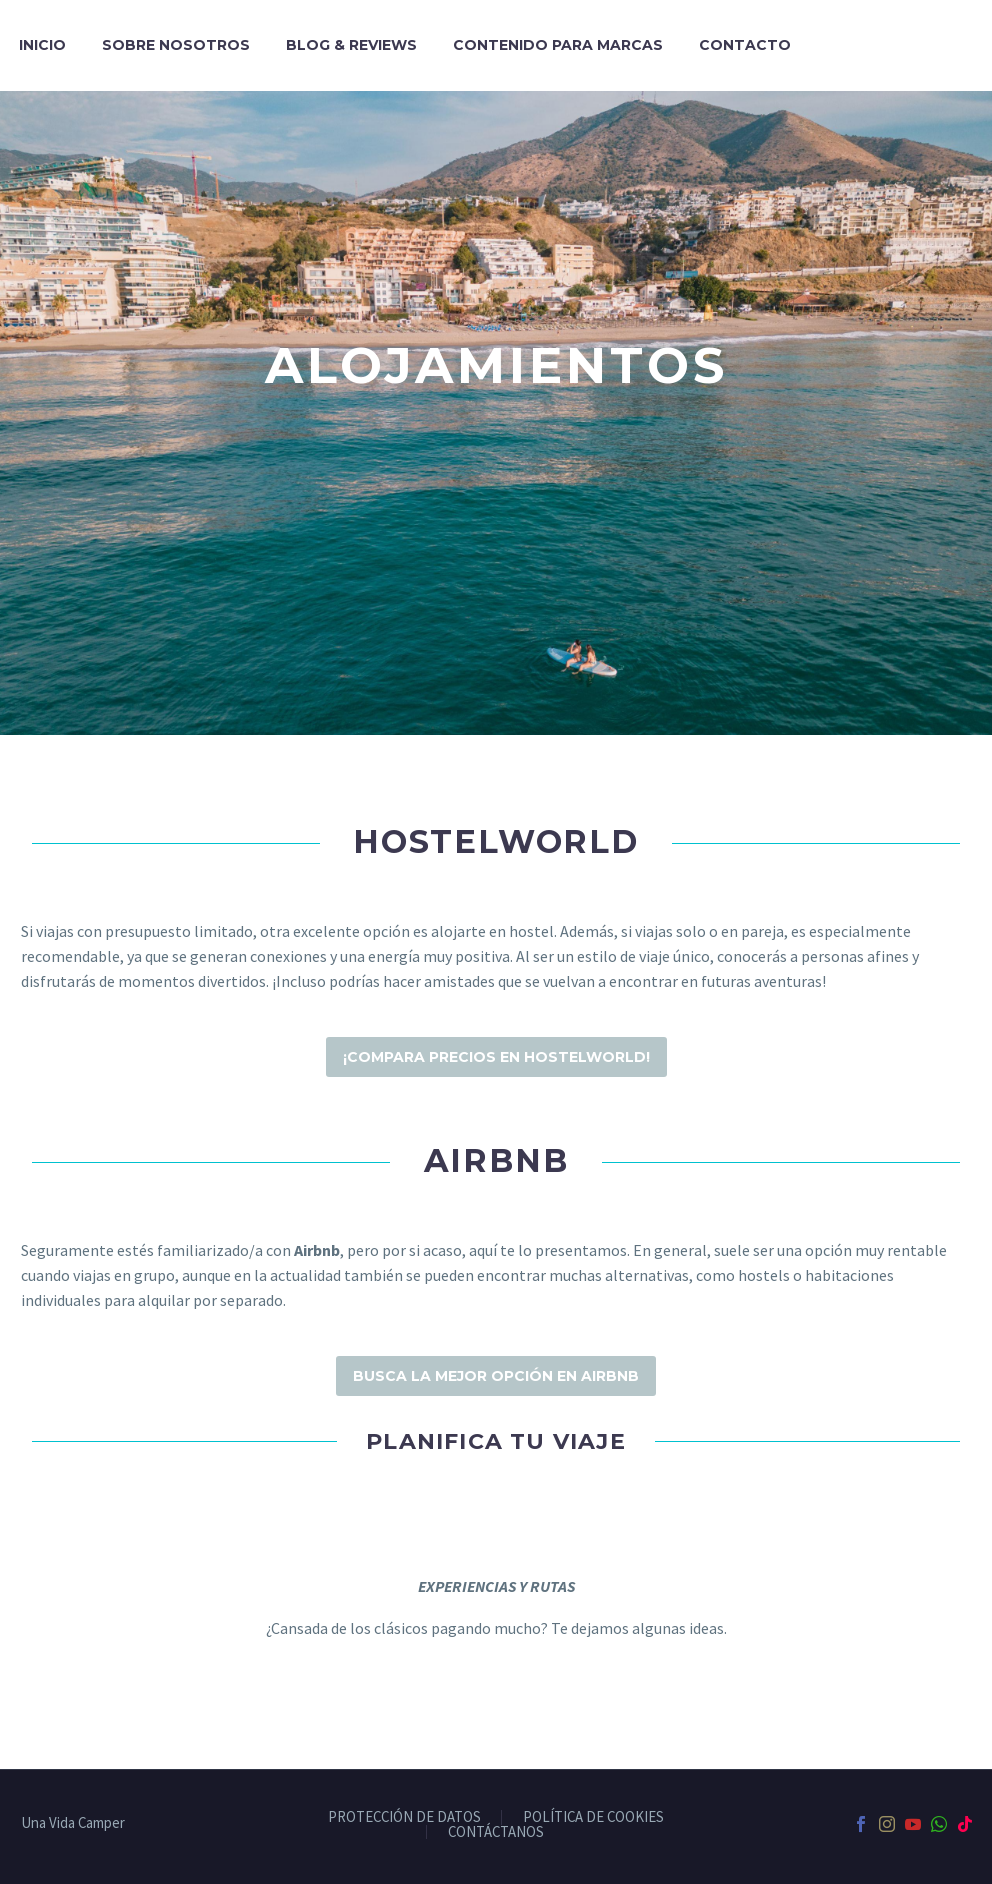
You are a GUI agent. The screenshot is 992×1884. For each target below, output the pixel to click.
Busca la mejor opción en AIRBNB (496, 1376)
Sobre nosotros (176, 45)
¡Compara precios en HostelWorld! (496, 1057)
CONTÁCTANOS (496, 1832)
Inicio (42, 45)
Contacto (745, 45)
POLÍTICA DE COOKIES (593, 1817)
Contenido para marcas (558, 45)
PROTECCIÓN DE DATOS (404, 1817)
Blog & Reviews (351, 45)
